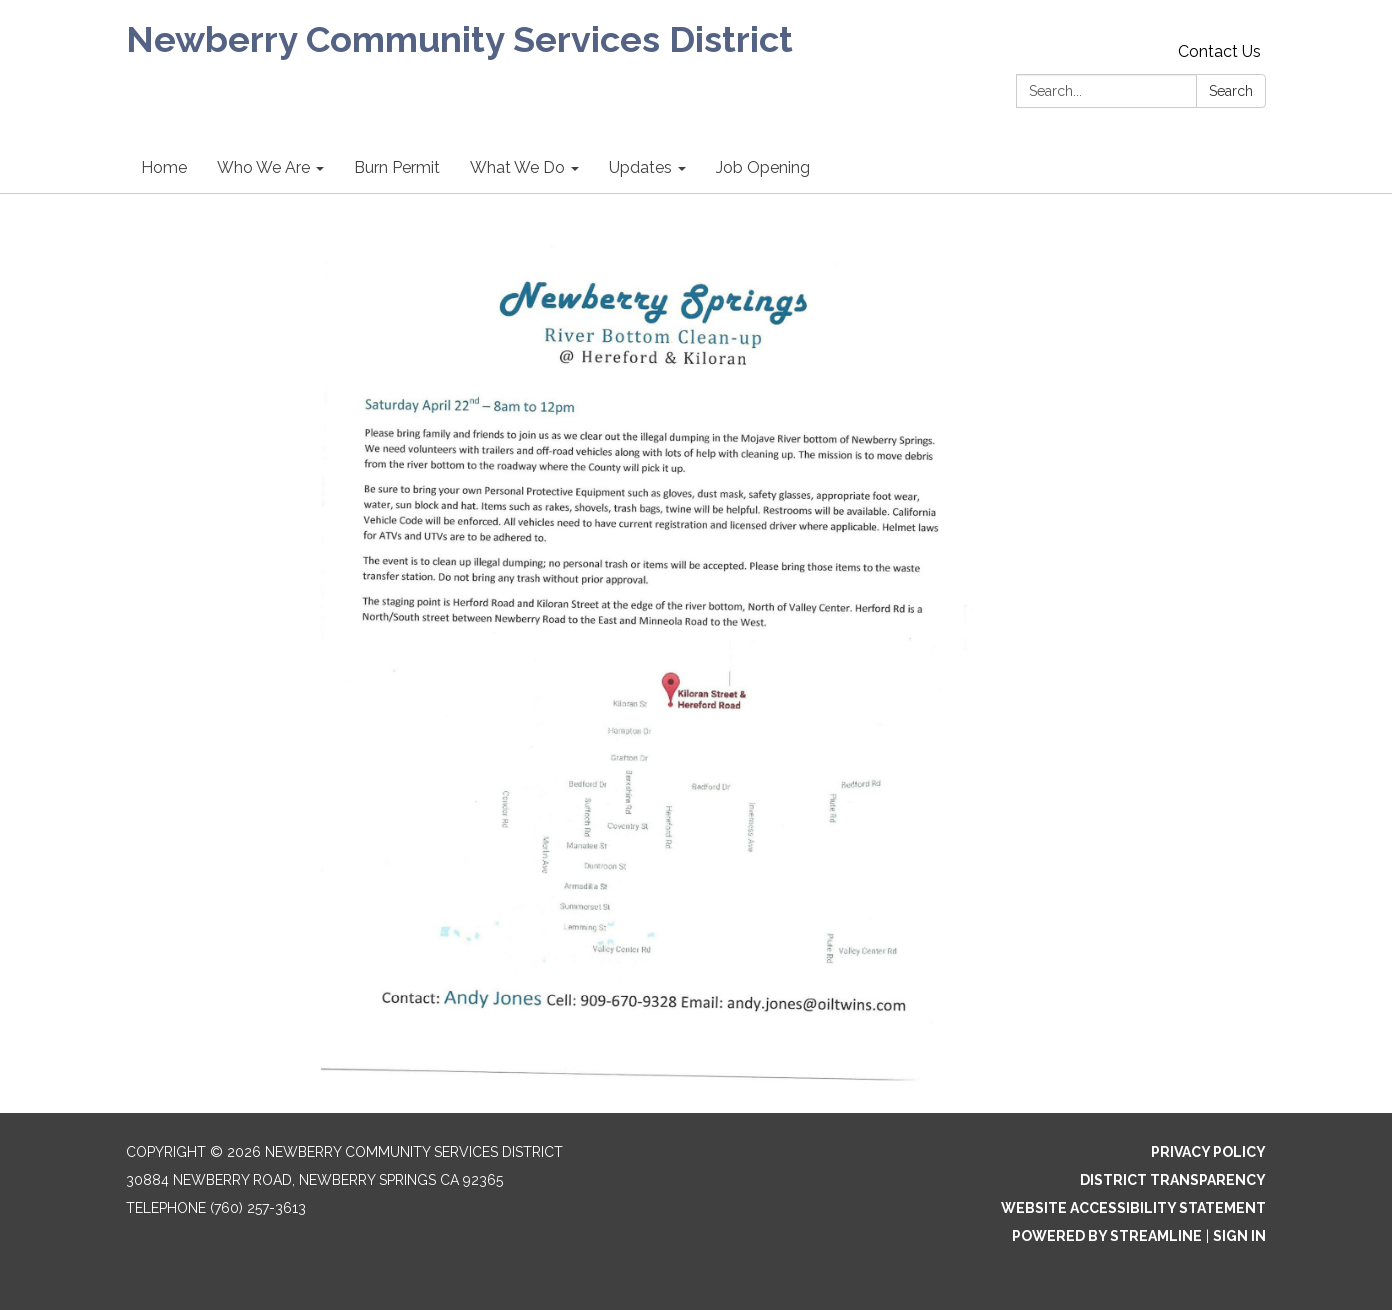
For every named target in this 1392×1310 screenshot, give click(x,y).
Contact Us (1219, 51)
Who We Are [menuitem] (263, 167)
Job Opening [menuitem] (763, 167)
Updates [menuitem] (640, 167)
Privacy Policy (1208, 1152)
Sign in (1239, 1236)
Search (1231, 91)
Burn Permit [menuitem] (397, 167)
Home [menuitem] (164, 167)
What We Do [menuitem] (517, 167)
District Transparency (1173, 1180)
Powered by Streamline (1107, 1236)
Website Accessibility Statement (1133, 1208)
